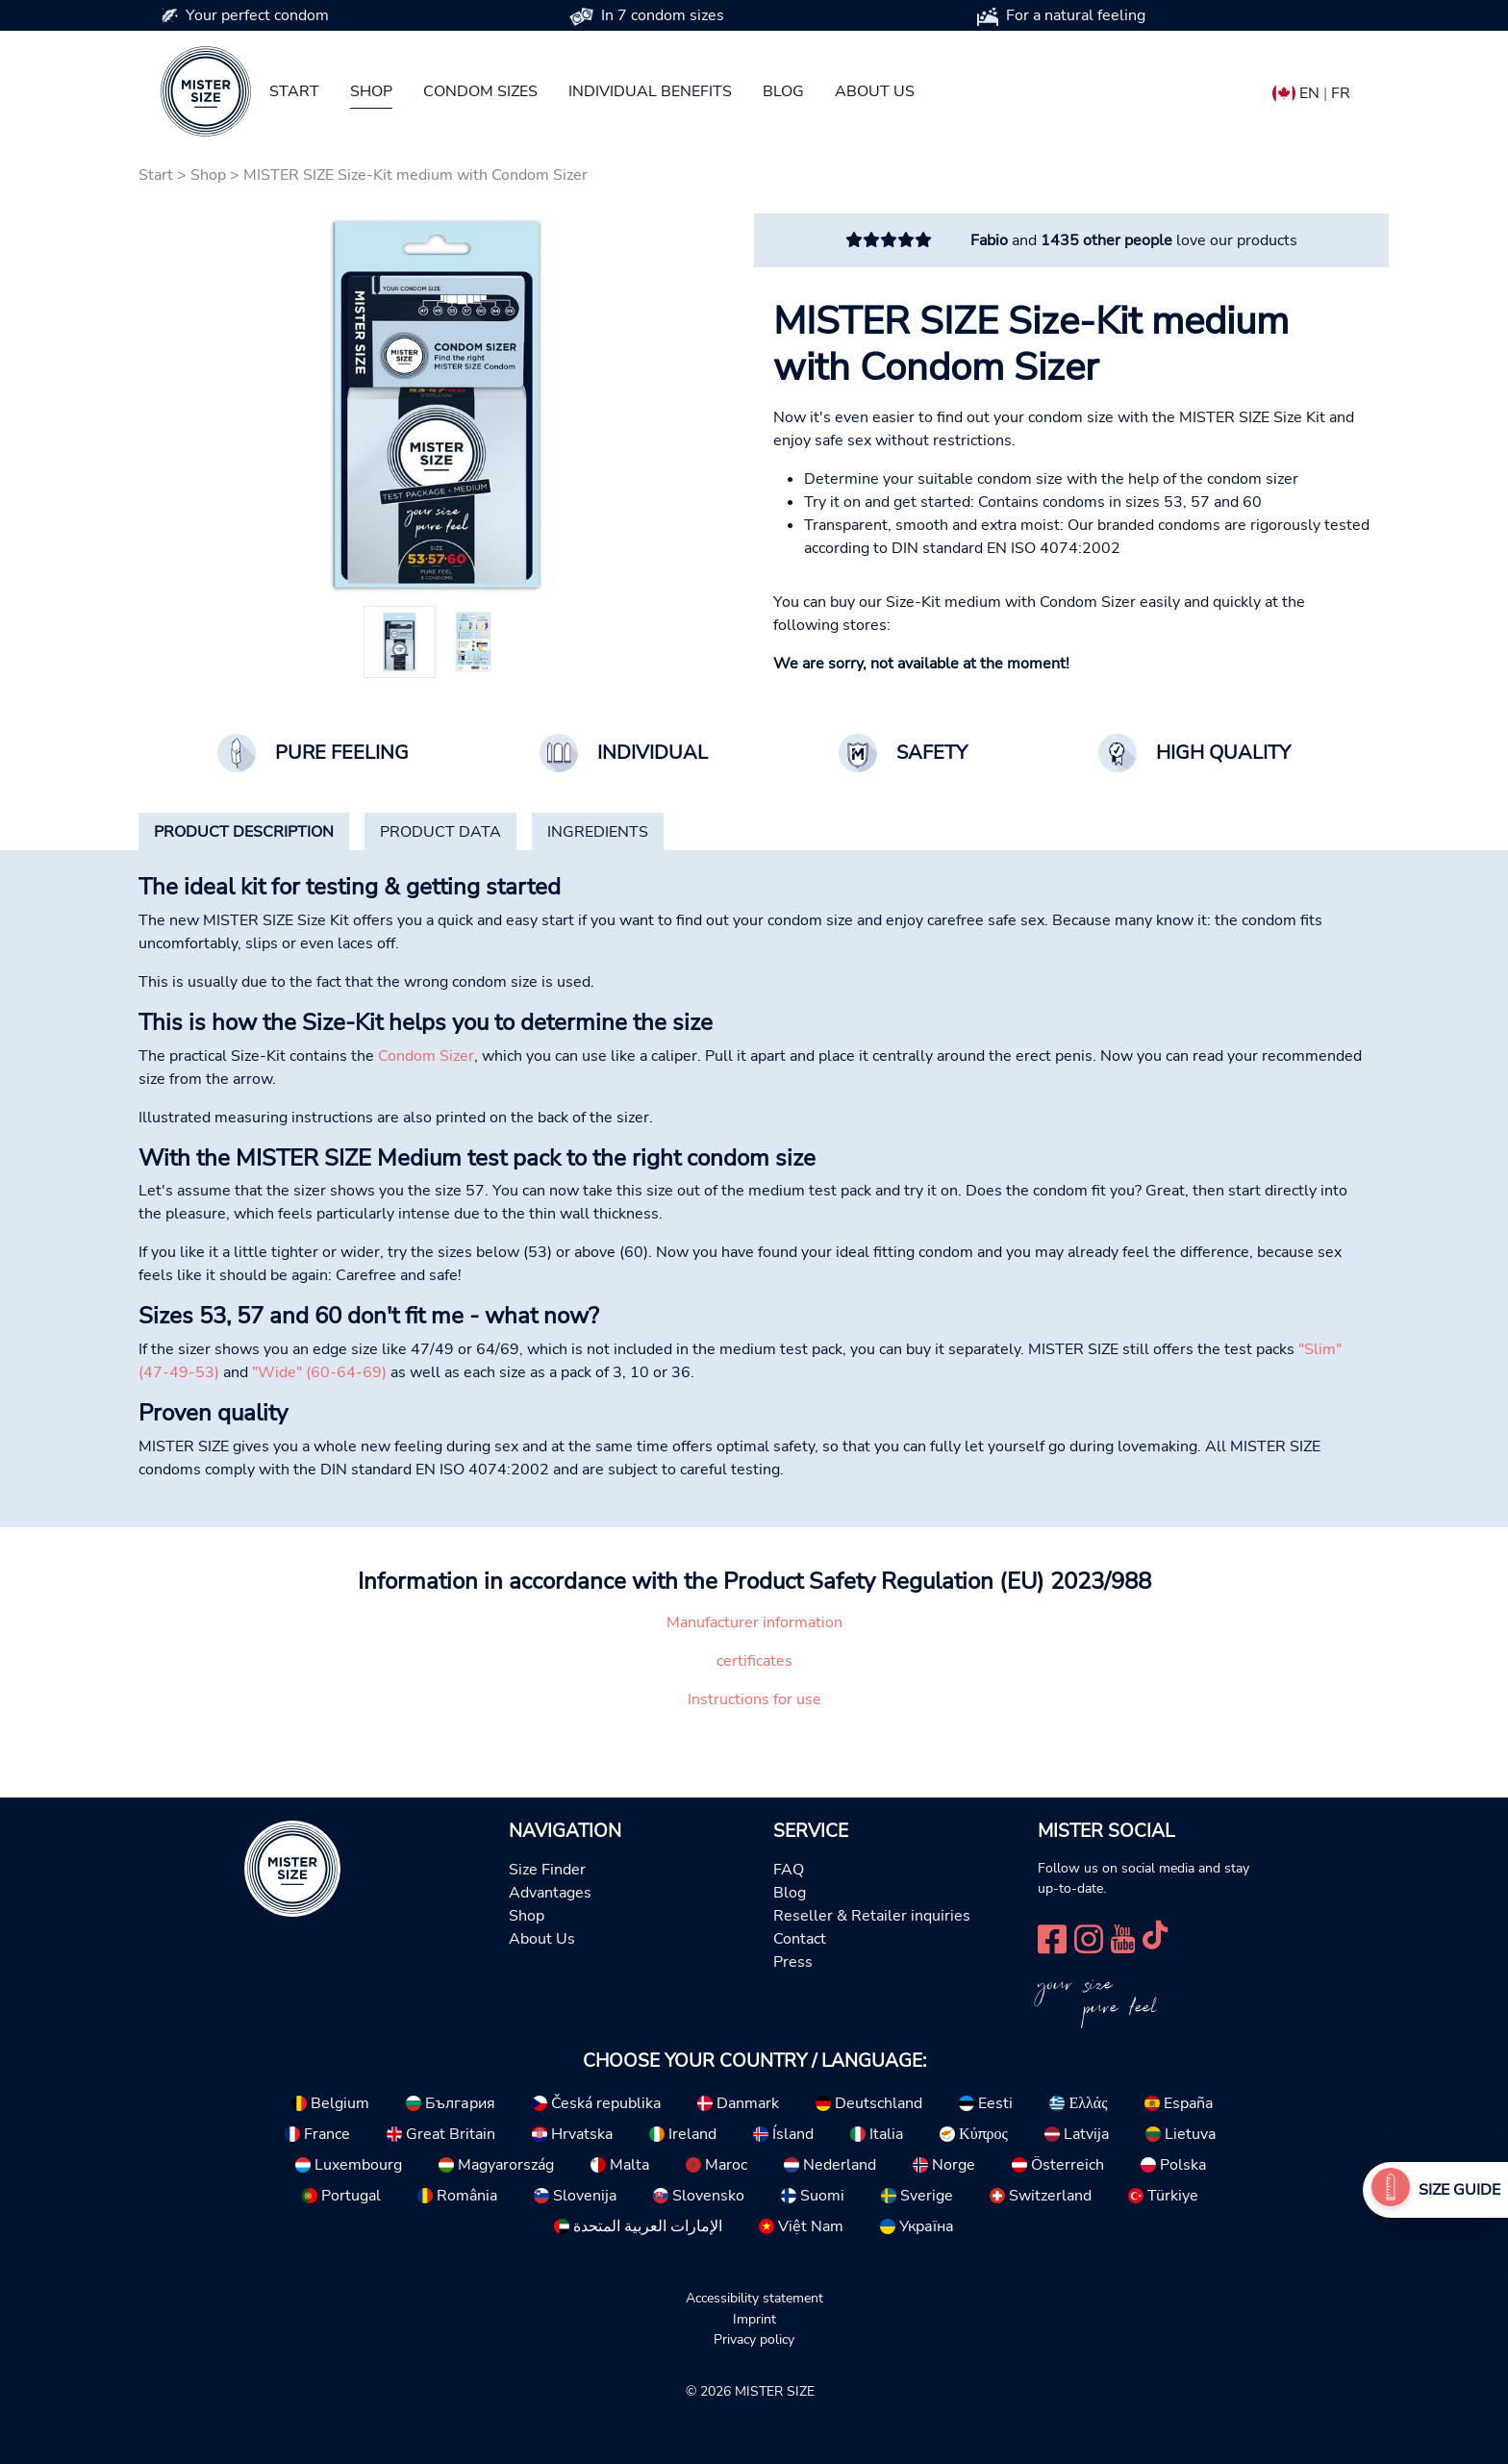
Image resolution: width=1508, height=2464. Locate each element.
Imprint (754, 2318)
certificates (754, 1661)
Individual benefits (650, 91)
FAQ (788, 1869)
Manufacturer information (754, 1622)
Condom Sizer (426, 1056)
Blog (783, 91)
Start (294, 91)
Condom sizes (480, 91)
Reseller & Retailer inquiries (871, 1915)
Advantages (550, 1892)
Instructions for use (754, 1699)
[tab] (243, 832)
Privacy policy (754, 2339)
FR (1340, 93)
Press (793, 1962)
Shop (371, 91)
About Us (542, 1938)
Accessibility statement (754, 2297)
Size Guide (1459, 2189)
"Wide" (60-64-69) (319, 1372)
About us (875, 91)
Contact (799, 1938)
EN (1309, 93)
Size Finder (547, 1869)
